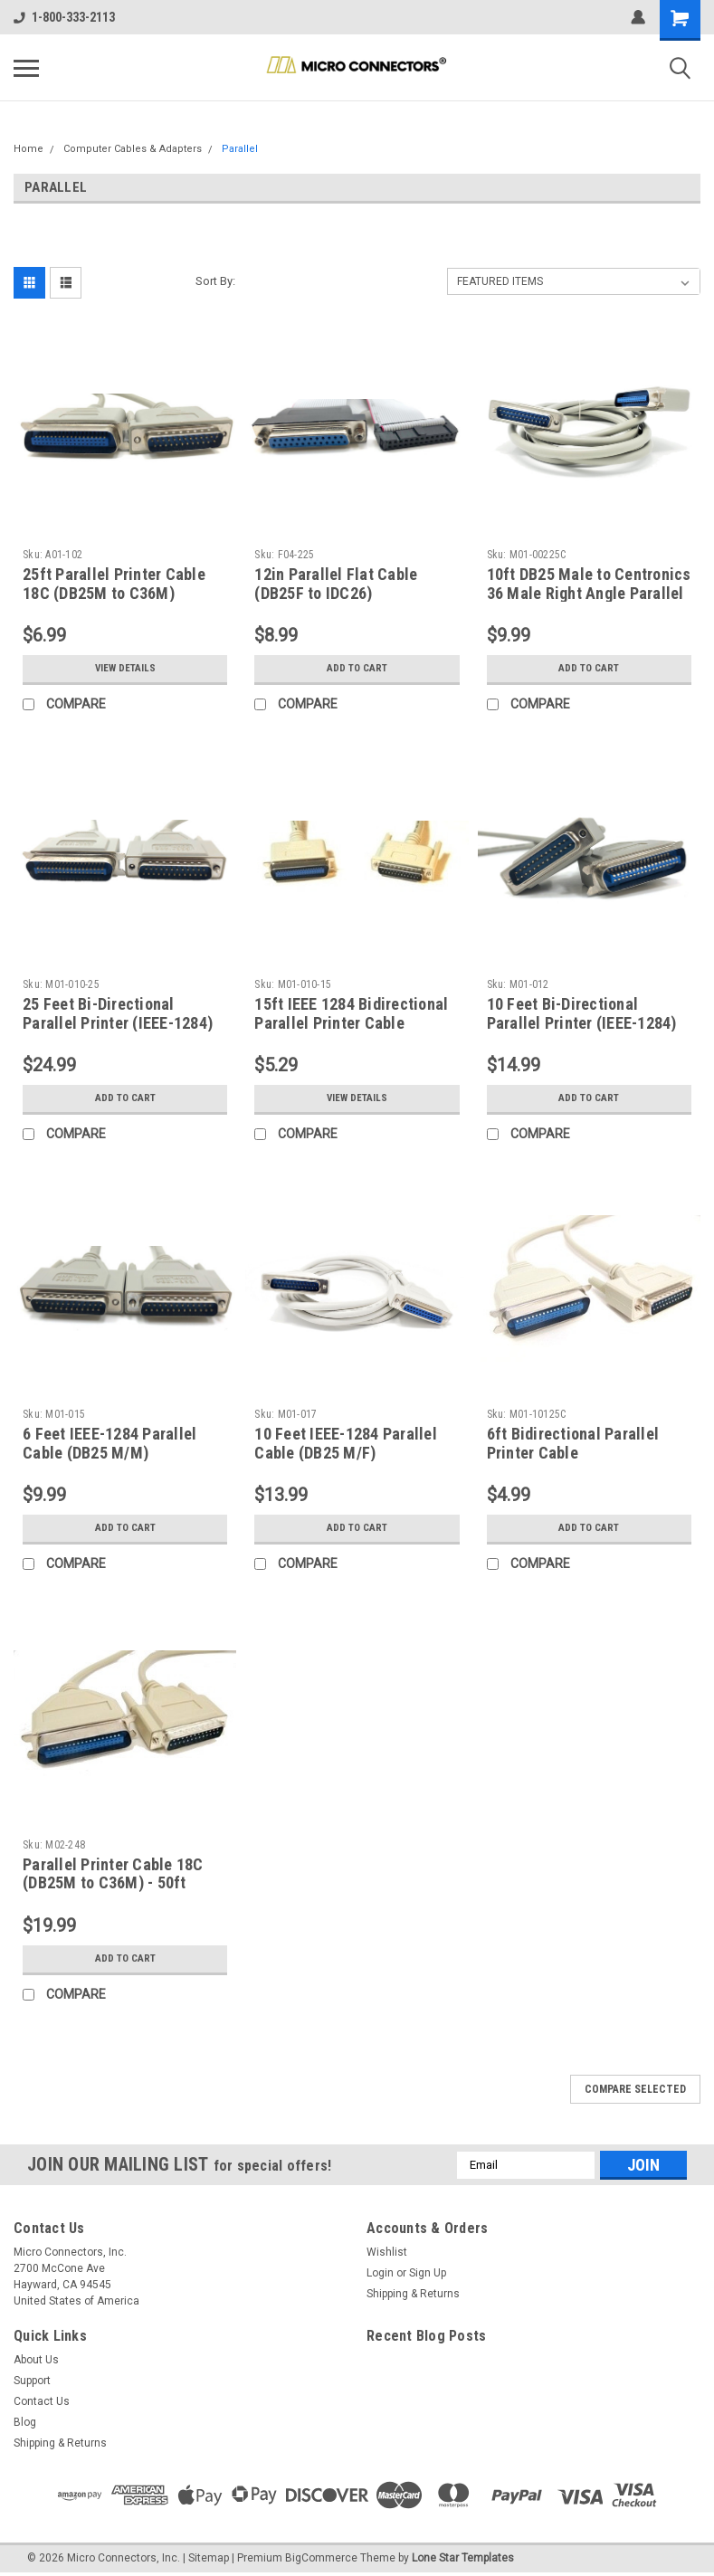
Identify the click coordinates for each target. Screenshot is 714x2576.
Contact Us (42, 2401)
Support (32, 2380)
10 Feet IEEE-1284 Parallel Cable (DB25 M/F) (345, 1443)
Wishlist (387, 2252)
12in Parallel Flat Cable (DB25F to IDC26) (335, 584)
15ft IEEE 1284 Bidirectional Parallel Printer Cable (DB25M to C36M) (351, 1022)
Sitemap (208, 2558)
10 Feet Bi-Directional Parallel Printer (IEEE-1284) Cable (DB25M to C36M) (582, 1022)
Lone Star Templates (463, 2558)
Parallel (240, 149)
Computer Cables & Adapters (132, 149)
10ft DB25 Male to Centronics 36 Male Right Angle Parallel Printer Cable (589, 593)
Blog (25, 2422)
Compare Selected (635, 2089)
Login (380, 2273)
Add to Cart (357, 668)
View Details (125, 668)
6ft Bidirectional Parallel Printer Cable (573, 1443)
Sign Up (427, 2273)
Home (28, 149)
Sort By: (215, 281)
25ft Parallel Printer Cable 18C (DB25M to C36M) (114, 584)
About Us (36, 2359)
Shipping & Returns (413, 2293)
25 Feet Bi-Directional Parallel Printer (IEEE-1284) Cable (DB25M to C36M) (118, 1022)
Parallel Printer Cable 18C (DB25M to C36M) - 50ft (113, 1874)
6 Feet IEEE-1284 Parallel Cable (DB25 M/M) (109, 1443)
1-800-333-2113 (64, 17)
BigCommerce (321, 2558)
